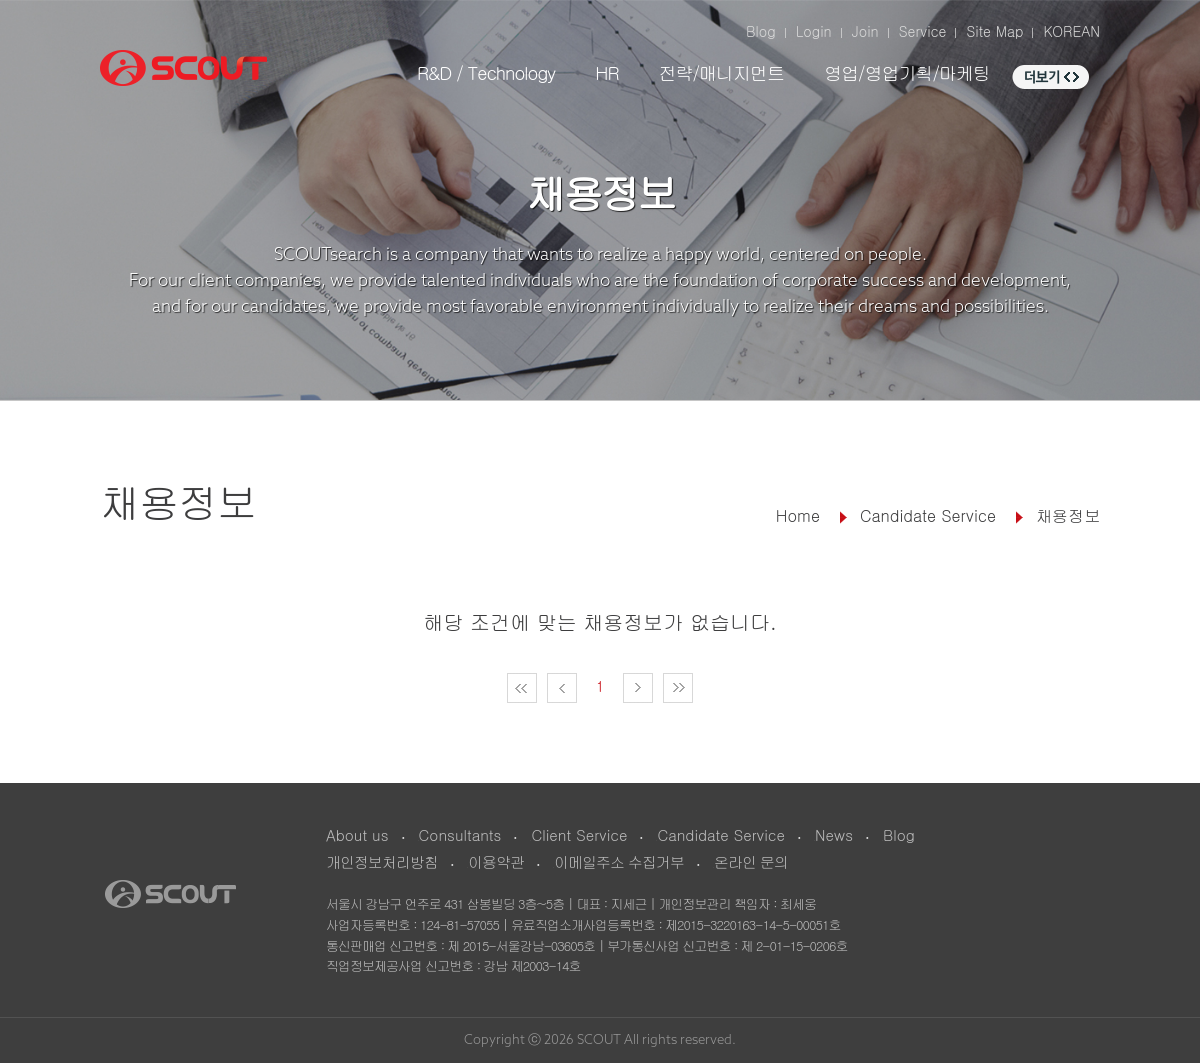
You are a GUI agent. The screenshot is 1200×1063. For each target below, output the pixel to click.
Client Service (579, 834)
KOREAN (1071, 31)
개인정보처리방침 (382, 861)
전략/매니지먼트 (721, 72)
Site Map (994, 31)
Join (865, 31)
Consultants (460, 834)
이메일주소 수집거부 (619, 861)
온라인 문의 (751, 861)
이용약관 (496, 861)
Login (814, 31)
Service (923, 31)
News (834, 834)
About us (357, 834)
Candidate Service (721, 834)
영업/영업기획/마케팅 (907, 72)
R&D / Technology (486, 72)
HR (606, 72)
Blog (761, 31)
